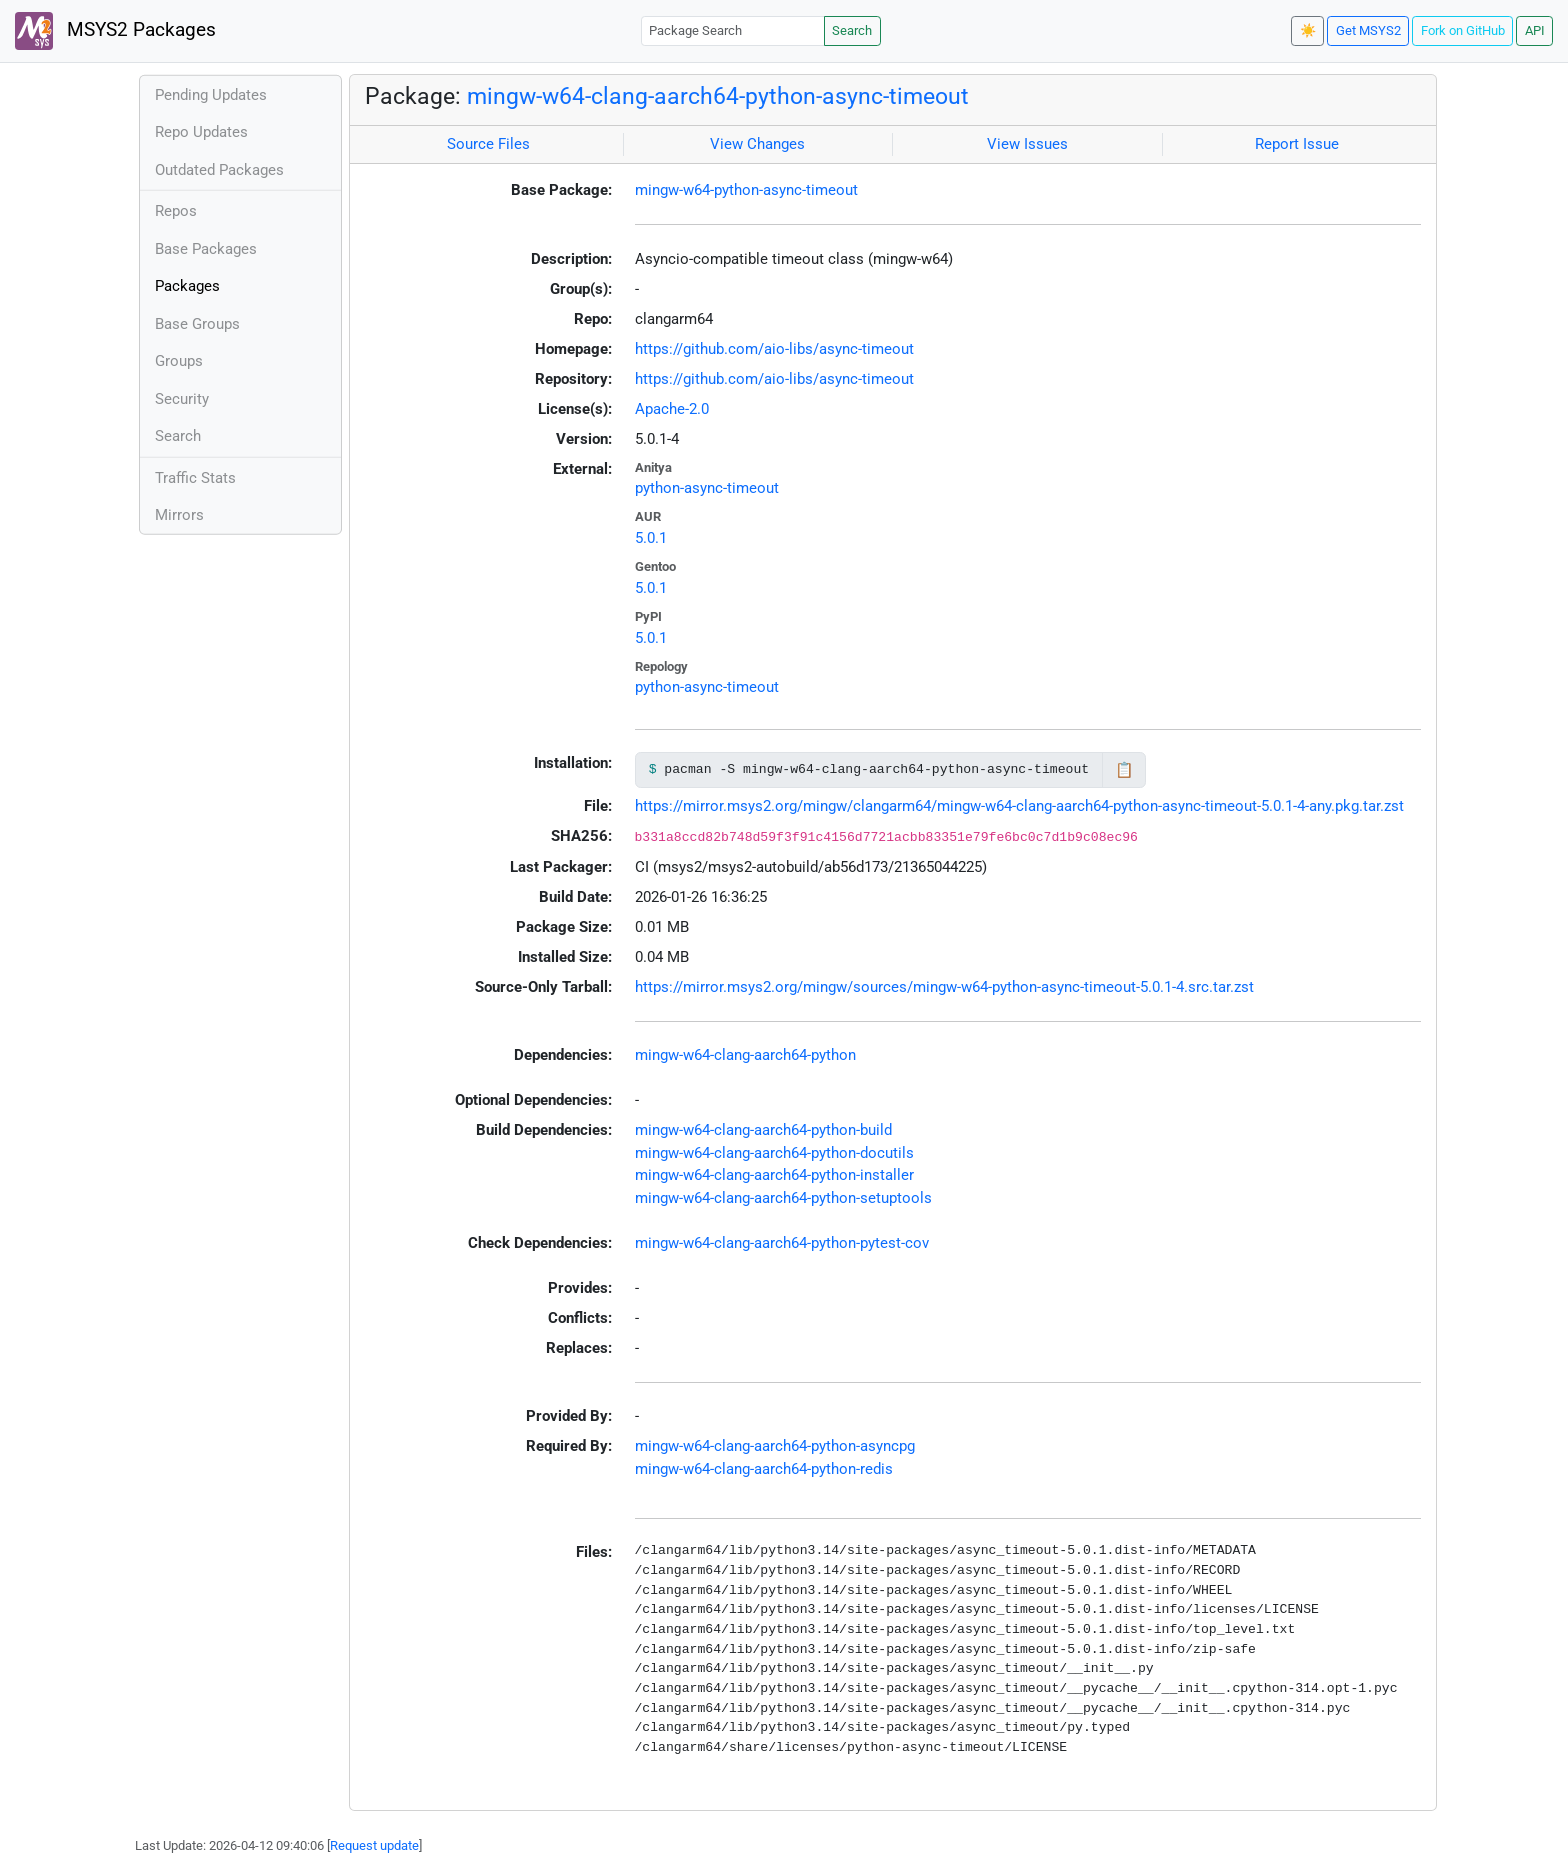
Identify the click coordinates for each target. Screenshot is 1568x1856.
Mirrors (179, 515)
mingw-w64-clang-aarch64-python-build (763, 1130)
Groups (179, 361)
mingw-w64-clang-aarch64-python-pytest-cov (782, 1243)
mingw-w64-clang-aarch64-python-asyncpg (775, 1446)
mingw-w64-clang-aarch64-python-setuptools (783, 1198)
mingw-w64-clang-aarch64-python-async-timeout (718, 96)
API (1535, 30)
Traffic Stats (195, 478)
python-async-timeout (707, 488)
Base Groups (197, 324)
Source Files (488, 144)
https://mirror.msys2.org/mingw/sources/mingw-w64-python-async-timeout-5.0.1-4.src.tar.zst (944, 987)
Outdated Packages (219, 170)
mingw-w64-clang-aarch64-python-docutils (774, 1153)
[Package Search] (733, 30)
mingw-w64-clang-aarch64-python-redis (764, 1469)
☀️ (1308, 30)
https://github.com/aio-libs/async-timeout (774, 349)
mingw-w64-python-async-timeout (746, 190)
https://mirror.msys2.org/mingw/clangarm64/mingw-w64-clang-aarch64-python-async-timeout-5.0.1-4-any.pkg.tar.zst (1019, 806)
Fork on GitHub (1463, 30)
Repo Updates (201, 132)
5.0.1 (651, 538)
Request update (374, 1845)
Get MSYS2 (1368, 30)
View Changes (757, 144)
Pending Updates (211, 95)
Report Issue (1297, 144)
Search (852, 30)
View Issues (1027, 144)
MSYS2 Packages (115, 31)
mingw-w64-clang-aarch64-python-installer (774, 1175)
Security (182, 399)
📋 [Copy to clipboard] (1124, 770)
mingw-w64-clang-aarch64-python (745, 1055)
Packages (187, 286)
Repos (176, 211)
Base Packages (206, 249)
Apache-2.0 (672, 409)
